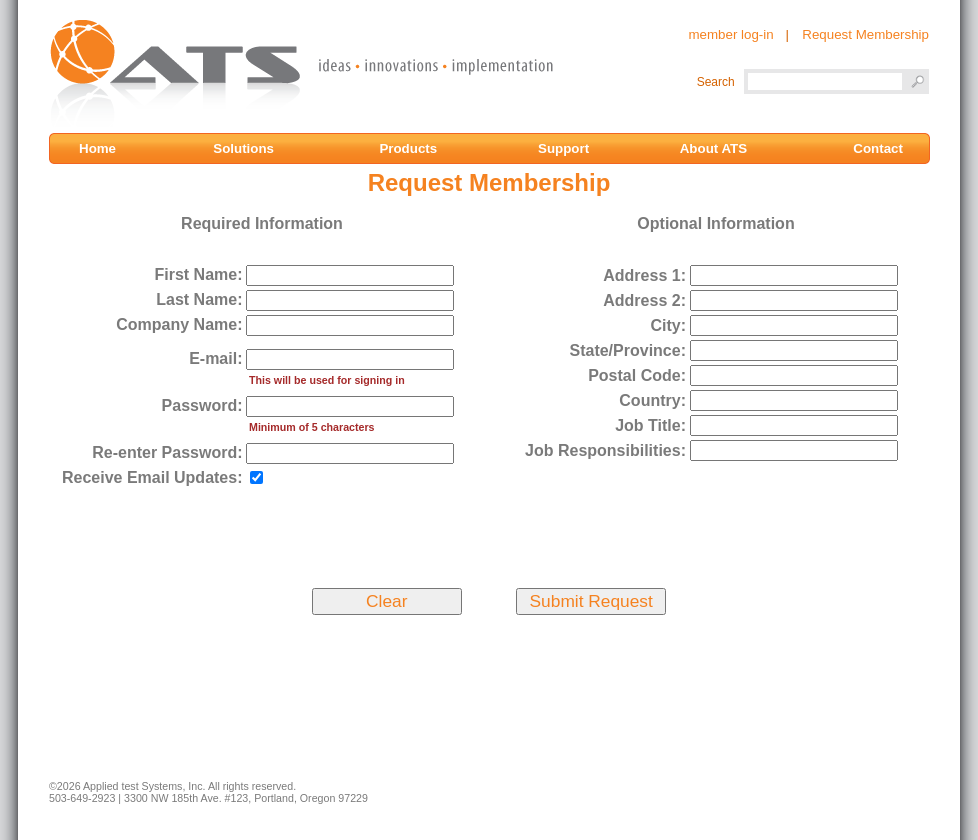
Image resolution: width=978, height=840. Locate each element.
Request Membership (865, 34)
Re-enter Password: (167, 452)
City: (668, 325)
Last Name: (199, 299)
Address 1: (644, 275)
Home (105, 148)
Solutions (245, 148)
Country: (652, 400)
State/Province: (627, 350)
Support (565, 148)
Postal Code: (637, 375)
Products (409, 148)
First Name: (198, 274)
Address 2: (644, 300)
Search (716, 82)
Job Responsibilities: (605, 450)
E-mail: (215, 358)
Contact (878, 148)
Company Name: (179, 324)
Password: (202, 405)
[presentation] (488, 534)
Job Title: (650, 425)
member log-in (730, 34)
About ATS (713, 148)
